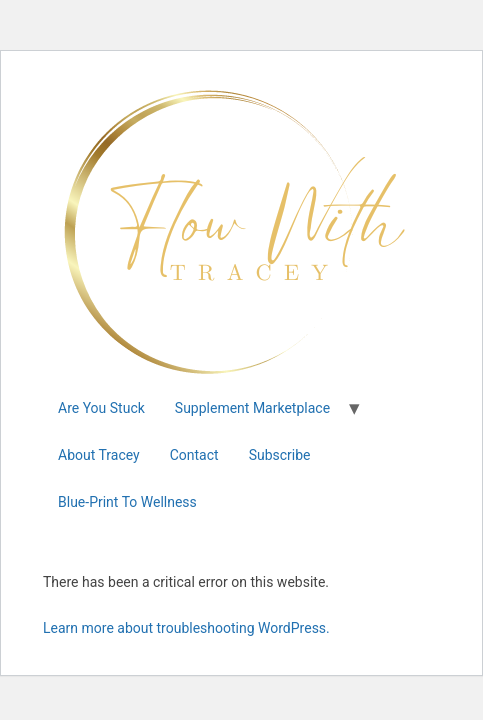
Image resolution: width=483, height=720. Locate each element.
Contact (194, 455)
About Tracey (99, 455)
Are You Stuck (101, 408)
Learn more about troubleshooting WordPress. (186, 628)
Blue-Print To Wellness (127, 502)
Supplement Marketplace (252, 408)
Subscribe (280, 455)
